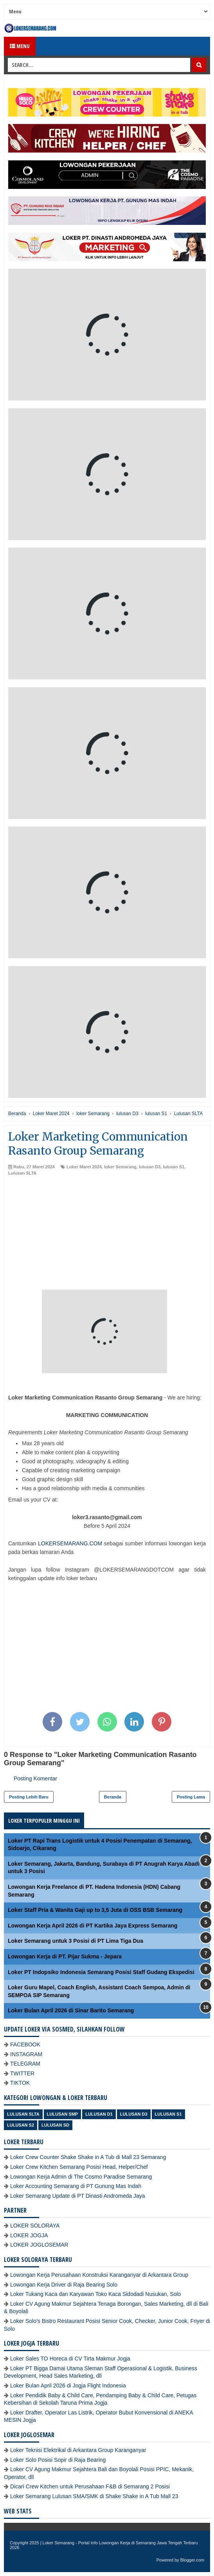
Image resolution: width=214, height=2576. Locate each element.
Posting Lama (191, 1797)
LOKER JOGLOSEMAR (39, 2245)
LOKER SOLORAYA (34, 2225)
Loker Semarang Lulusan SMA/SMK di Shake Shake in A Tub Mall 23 (94, 2496)
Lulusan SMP (62, 2114)
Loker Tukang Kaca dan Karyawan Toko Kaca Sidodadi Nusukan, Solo (95, 2294)
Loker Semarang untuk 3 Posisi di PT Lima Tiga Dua (75, 1941)
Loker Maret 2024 (84, 1166)
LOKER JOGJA (29, 2235)
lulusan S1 (173, 1166)
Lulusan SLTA (22, 1173)
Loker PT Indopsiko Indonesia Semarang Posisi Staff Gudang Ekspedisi (101, 1972)
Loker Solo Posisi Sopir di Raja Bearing (58, 2460)
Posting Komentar (35, 1778)
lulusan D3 (150, 1166)
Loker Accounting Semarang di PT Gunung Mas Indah (75, 2186)
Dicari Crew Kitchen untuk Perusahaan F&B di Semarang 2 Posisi (90, 2486)
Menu (20, 46)
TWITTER (22, 2073)
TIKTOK (20, 2083)
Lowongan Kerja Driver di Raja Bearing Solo (63, 2284)
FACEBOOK (25, 2044)
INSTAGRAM (26, 2054)
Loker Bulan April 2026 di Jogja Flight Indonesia (68, 2385)
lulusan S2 (20, 2125)
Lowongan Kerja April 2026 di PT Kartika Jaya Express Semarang (93, 1925)
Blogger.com (192, 2560)
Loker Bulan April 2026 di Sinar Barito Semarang (71, 2010)
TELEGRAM (25, 2063)
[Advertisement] (107, 1235)
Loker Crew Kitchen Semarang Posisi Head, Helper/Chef (79, 2167)
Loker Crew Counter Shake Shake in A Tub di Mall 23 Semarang (88, 2157)
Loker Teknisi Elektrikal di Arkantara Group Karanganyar (78, 2450)
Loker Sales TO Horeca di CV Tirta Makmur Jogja (70, 2358)
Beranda (112, 1797)
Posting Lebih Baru (29, 1797)
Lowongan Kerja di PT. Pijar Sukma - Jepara (65, 1956)
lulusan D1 (99, 2114)
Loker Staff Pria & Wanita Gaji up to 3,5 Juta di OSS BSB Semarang (95, 1910)
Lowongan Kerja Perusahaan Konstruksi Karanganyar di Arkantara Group (99, 2275)
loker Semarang (120, 1166)
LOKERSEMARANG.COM (70, 1543)
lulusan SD (55, 2125)
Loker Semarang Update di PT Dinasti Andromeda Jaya (77, 2196)
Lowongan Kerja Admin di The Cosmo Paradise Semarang (81, 2177)
